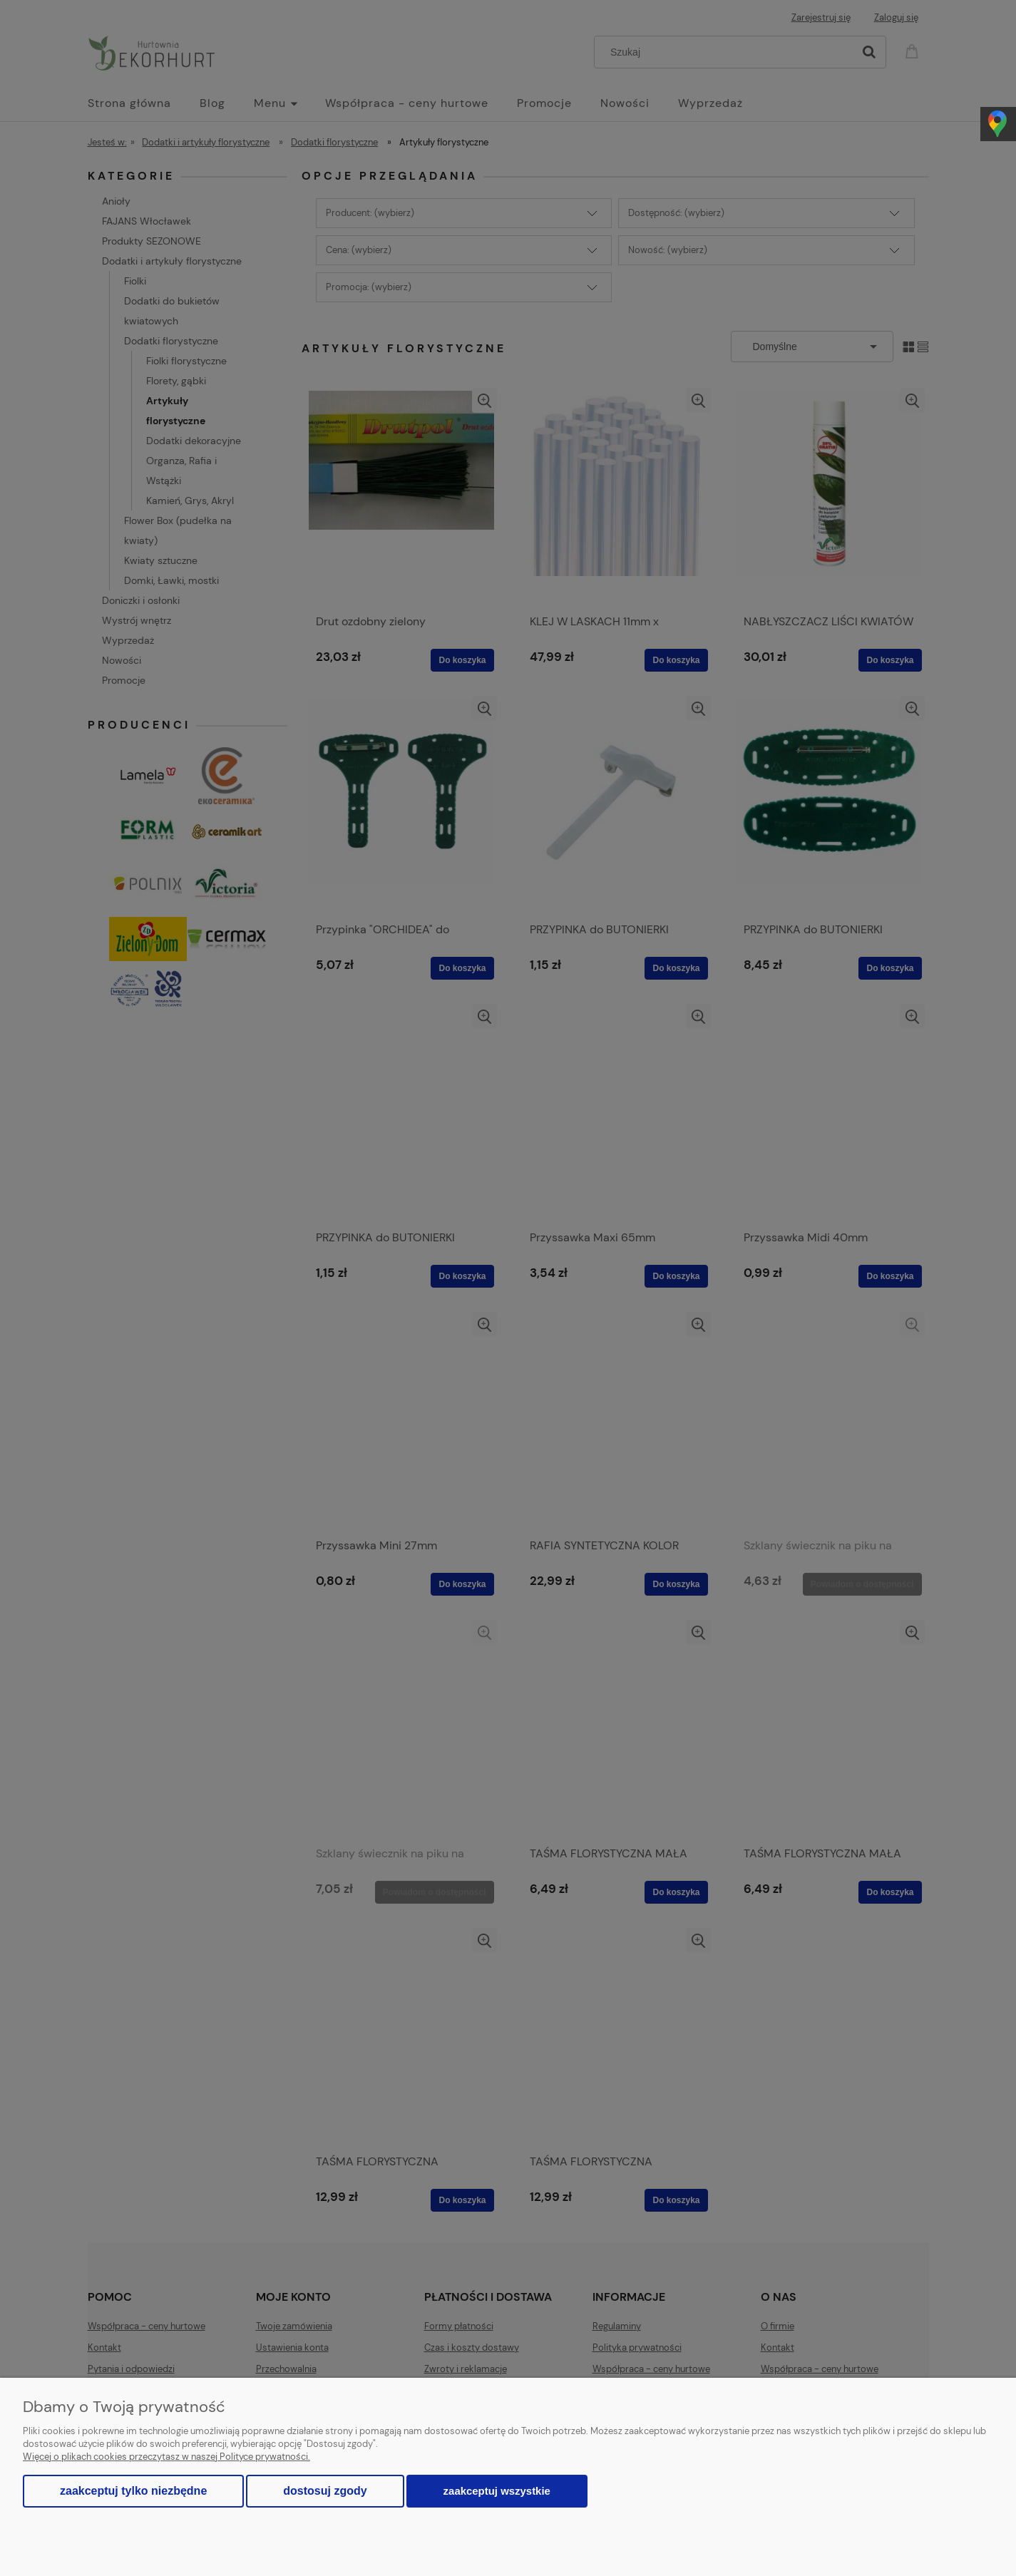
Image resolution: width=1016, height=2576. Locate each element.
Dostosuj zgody (324, 2491)
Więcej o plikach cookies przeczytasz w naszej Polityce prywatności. (166, 2457)
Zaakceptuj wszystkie (496, 2491)
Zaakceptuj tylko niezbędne (133, 2491)
